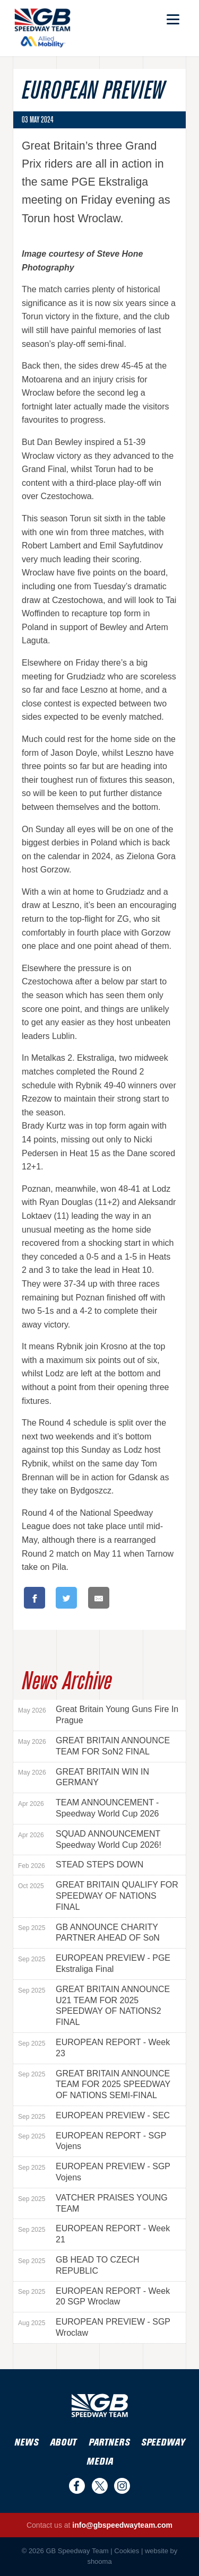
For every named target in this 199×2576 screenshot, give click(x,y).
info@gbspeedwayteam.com (122, 2525)
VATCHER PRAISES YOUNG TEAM (93, 2203)
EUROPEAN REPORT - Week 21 (94, 2234)
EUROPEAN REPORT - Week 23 (94, 2048)
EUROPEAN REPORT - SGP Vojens (92, 2141)
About (63, 2442)
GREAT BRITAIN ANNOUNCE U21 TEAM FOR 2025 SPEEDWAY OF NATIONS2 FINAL (94, 2006)
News (26, 2442)
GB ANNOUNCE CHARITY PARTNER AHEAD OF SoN (89, 1933)
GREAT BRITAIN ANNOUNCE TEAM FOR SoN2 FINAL (94, 1746)
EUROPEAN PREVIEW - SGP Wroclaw (94, 2327)
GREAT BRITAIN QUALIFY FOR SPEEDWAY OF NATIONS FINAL (98, 1895)
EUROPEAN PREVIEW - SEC (94, 2115)
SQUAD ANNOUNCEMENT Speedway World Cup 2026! (89, 1839)
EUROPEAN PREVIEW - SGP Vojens (94, 2172)
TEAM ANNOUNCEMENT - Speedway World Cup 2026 (88, 1808)
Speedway (163, 2442)
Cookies (126, 2551)
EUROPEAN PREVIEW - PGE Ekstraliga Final (94, 1963)
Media (99, 2461)
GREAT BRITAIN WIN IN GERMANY (83, 1777)
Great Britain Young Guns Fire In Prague (98, 1715)
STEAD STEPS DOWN (80, 1865)
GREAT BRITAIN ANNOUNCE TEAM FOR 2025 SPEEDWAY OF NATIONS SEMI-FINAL (94, 2084)
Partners (109, 2442)
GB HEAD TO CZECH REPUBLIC (79, 2265)
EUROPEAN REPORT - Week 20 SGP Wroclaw (94, 2296)
